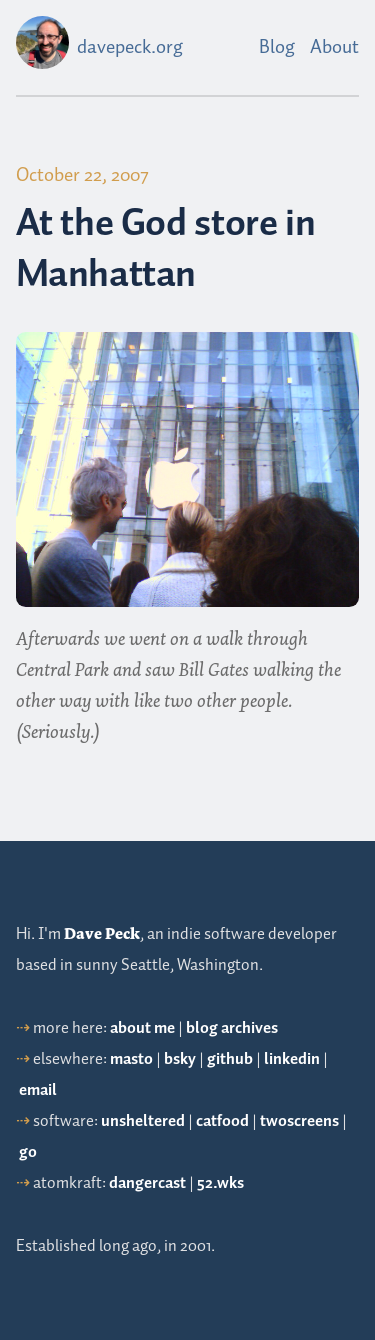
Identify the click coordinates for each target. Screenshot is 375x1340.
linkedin (292, 1059)
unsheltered (143, 1121)
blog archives (232, 1028)
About (334, 47)
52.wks (220, 1183)
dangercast (147, 1183)
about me (142, 1028)
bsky (180, 1059)
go (28, 1152)
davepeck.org (130, 47)
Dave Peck (102, 934)
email (38, 1090)
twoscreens (299, 1121)
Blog (277, 47)
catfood (222, 1121)
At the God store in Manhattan (166, 249)
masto (131, 1059)
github (230, 1059)
